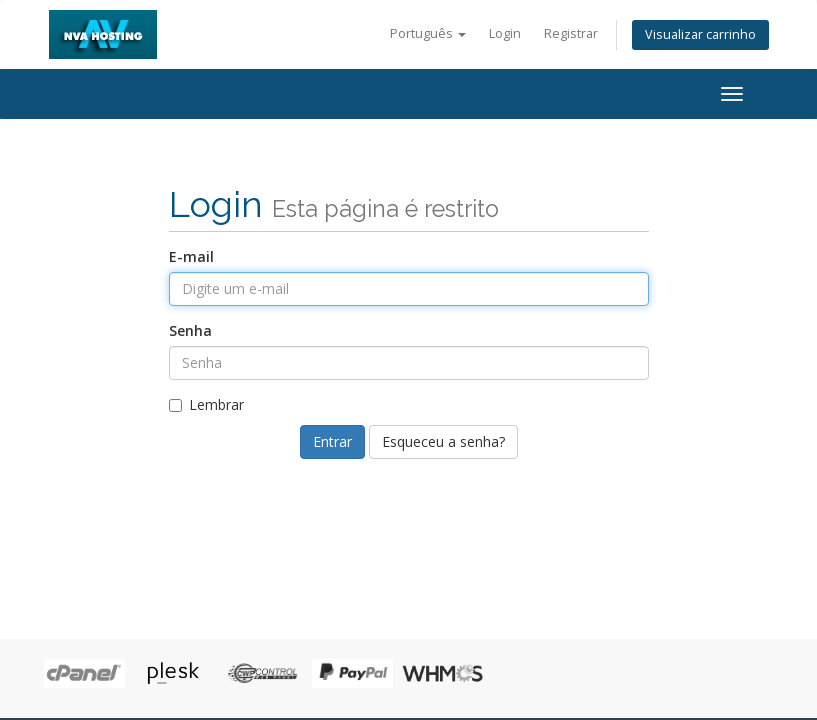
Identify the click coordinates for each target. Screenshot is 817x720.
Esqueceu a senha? (443, 441)
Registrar (571, 33)
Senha (190, 330)
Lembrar (206, 404)
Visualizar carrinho (700, 34)
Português (428, 33)
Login (505, 33)
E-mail (191, 256)
